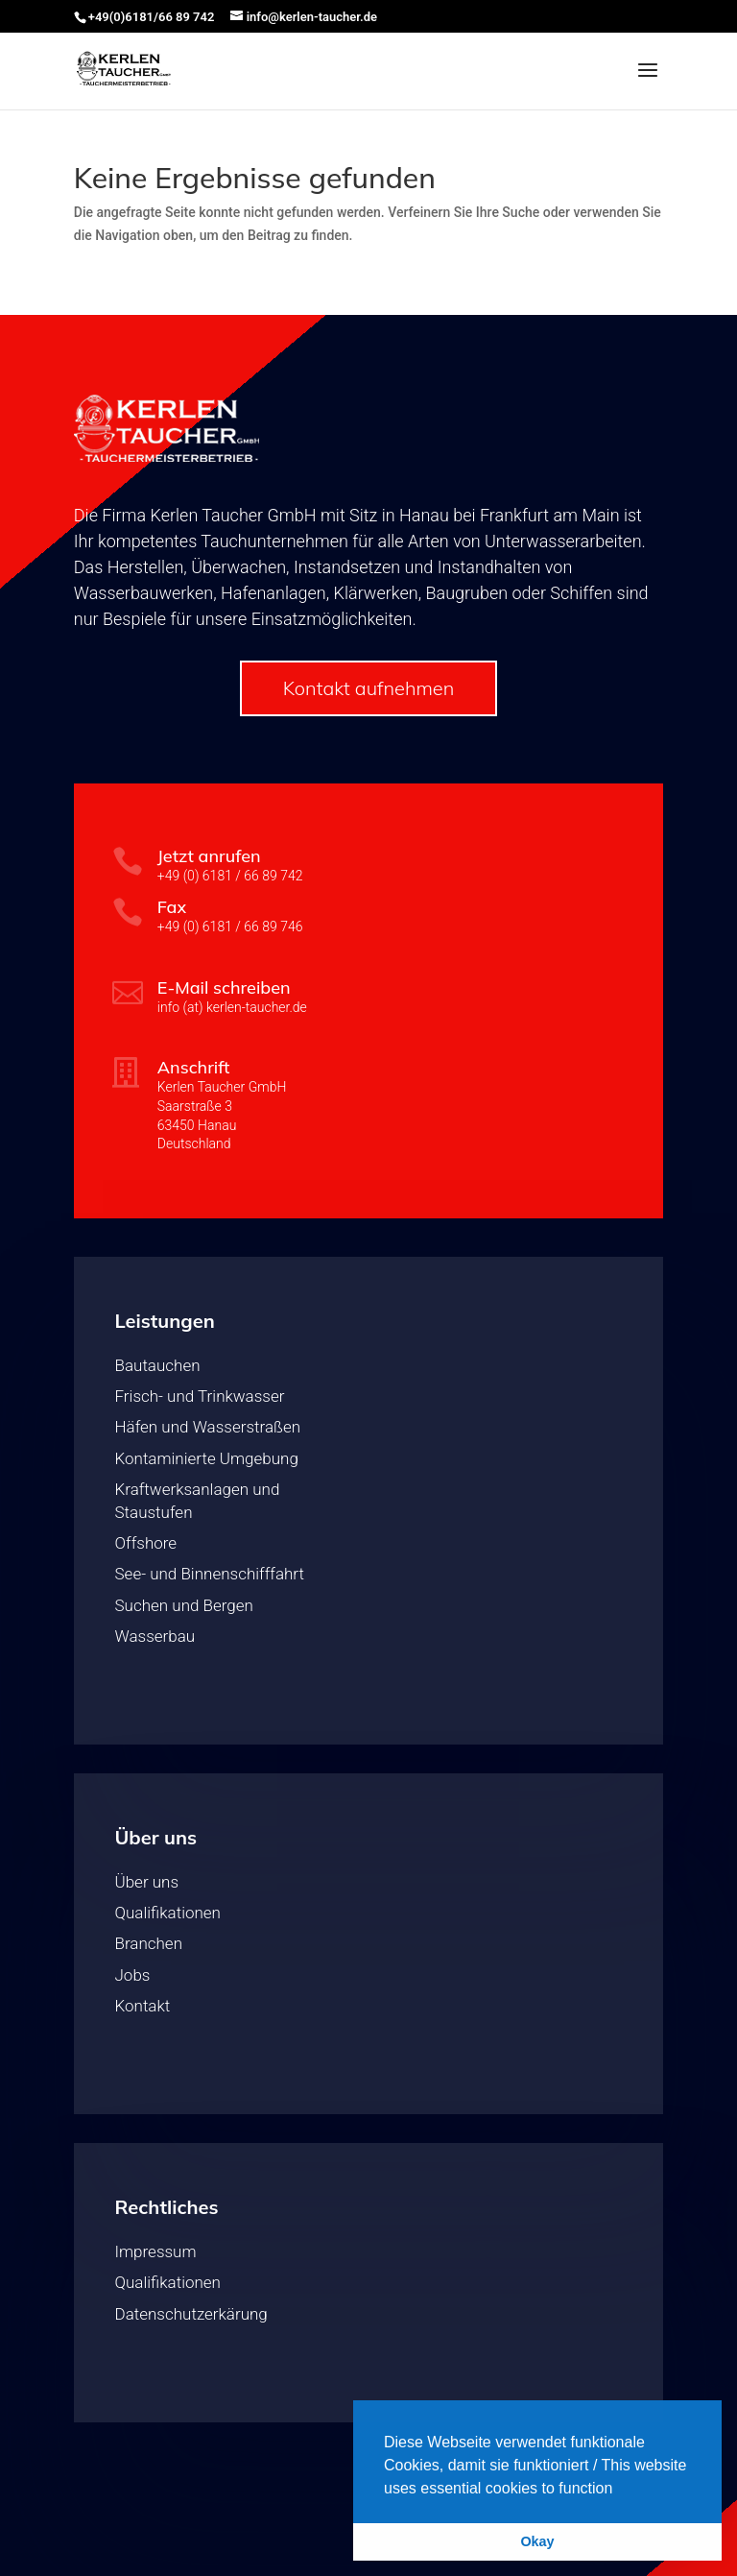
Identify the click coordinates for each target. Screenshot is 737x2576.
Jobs (133, 1975)
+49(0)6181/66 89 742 (151, 17)
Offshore (146, 1543)
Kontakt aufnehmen (369, 688)
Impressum (156, 2251)
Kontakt (143, 2005)
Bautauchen (158, 1365)
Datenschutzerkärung (191, 2313)
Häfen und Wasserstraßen (208, 1426)
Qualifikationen (168, 1912)
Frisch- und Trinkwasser (200, 1396)
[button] (620, 2489)
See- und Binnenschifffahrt (209, 1573)
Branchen (148, 1943)
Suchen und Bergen (184, 1605)
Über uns (147, 1881)
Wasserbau (155, 1636)
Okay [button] (537, 2541)
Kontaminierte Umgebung (206, 1458)
